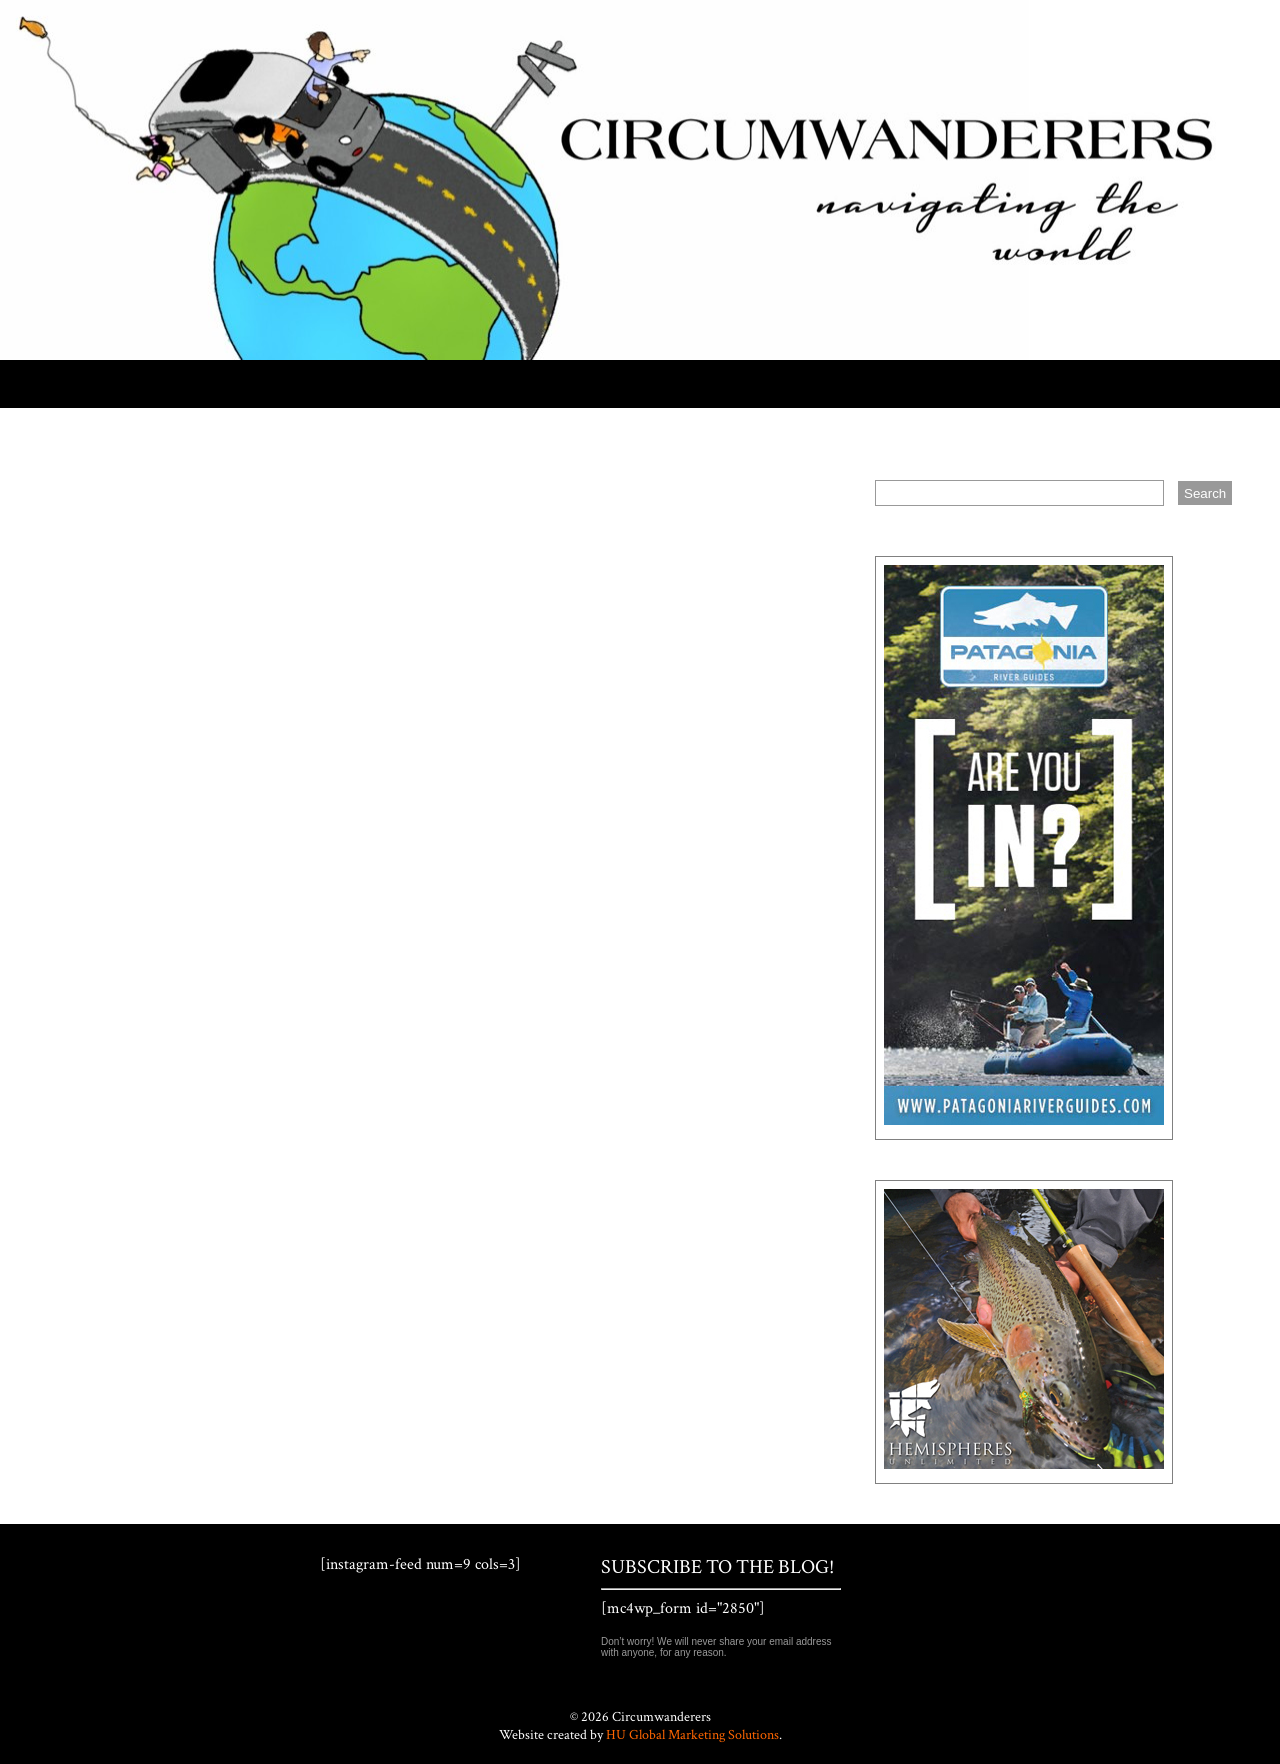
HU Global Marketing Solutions (692, 1735)
